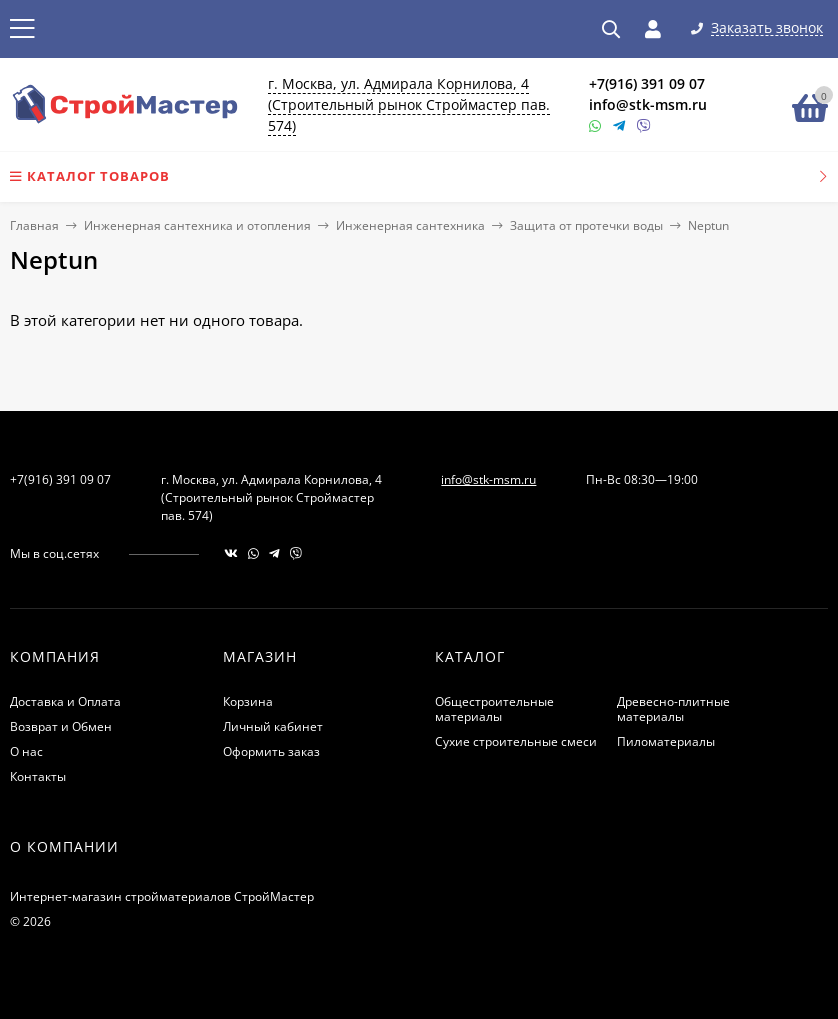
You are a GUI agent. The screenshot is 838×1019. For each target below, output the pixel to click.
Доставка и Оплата (65, 701)
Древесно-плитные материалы (673, 709)
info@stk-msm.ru (648, 104)
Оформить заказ (271, 751)
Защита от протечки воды (586, 225)
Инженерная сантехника (410, 225)
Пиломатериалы (666, 741)
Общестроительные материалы (494, 709)
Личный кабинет (273, 726)
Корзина (248, 701)
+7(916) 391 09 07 (647, 83)
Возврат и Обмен (61, 726)
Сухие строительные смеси (516, 741)
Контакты (38, 776)
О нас (26, 751)
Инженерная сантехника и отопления (197, 225)
